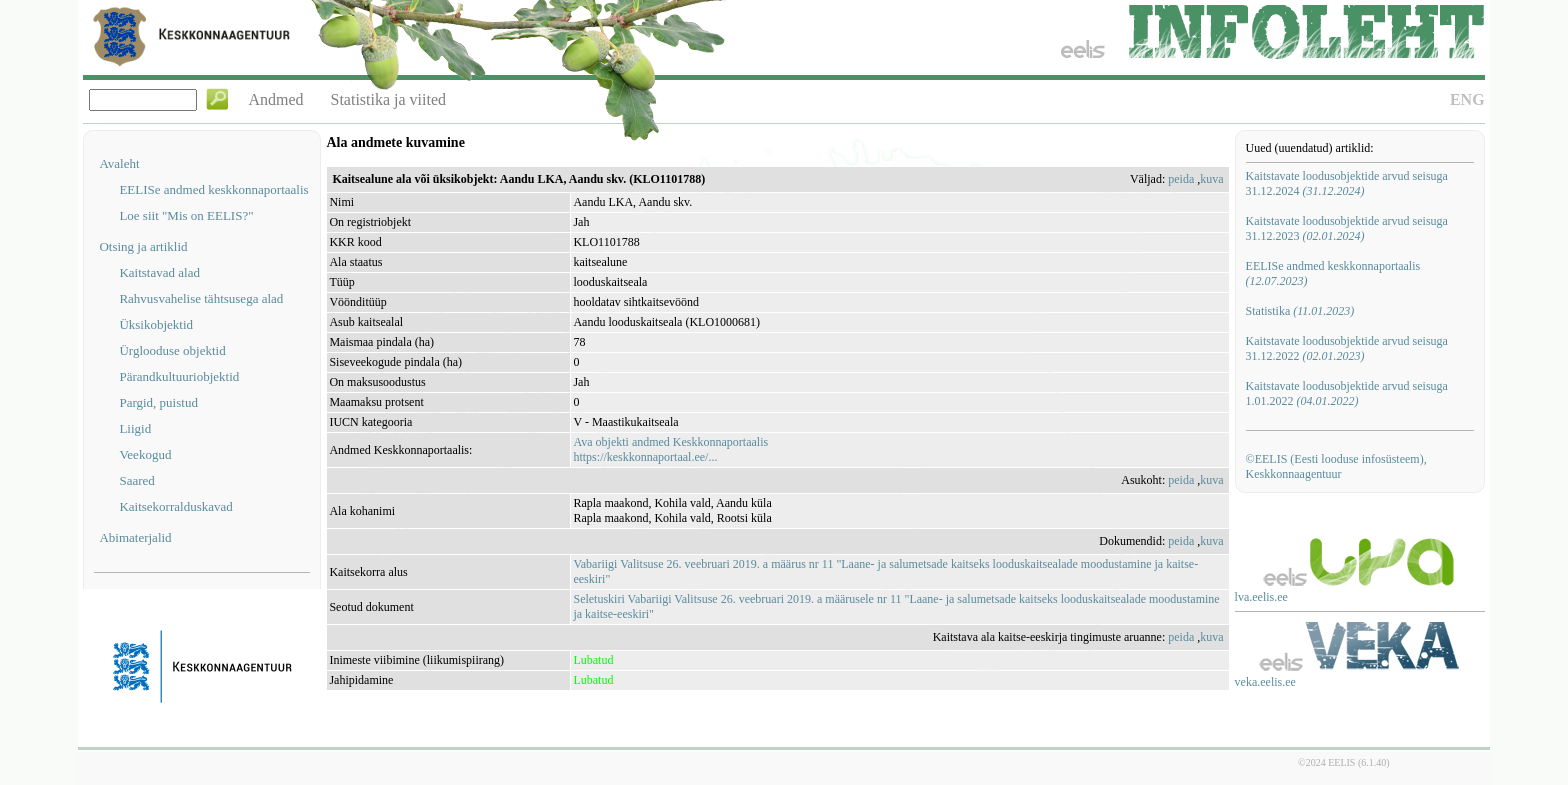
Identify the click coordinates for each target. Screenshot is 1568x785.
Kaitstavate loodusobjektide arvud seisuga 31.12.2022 (1347, 348)
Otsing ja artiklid (143, 246)
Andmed (275, 99)
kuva (1211, 179)
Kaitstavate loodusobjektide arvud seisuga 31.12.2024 (1347, 183)
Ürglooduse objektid (172, 350)
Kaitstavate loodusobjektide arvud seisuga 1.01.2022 (1347, 393)
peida (1181, 179)
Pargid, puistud (158, 402)
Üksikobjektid (156, 324)
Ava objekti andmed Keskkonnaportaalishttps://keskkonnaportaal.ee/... (670, 449)
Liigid (135, 428)
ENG (1467, 99)
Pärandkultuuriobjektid (179, 376)
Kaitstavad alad (159, 272)
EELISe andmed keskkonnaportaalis (213, 189)
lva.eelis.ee (1261, 597)
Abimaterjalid (135, 537)
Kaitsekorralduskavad (175, 506)
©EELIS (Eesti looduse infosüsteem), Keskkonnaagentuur (1336, 466)
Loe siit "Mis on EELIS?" (186, 215)
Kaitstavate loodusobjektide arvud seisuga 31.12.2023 (1347, 228)
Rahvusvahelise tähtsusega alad (201, 298)
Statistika (1300, 311)
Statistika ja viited (389, 99)
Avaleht (119, 163)
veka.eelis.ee (1265, 682)
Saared (136, 480)
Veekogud (145, 454)
